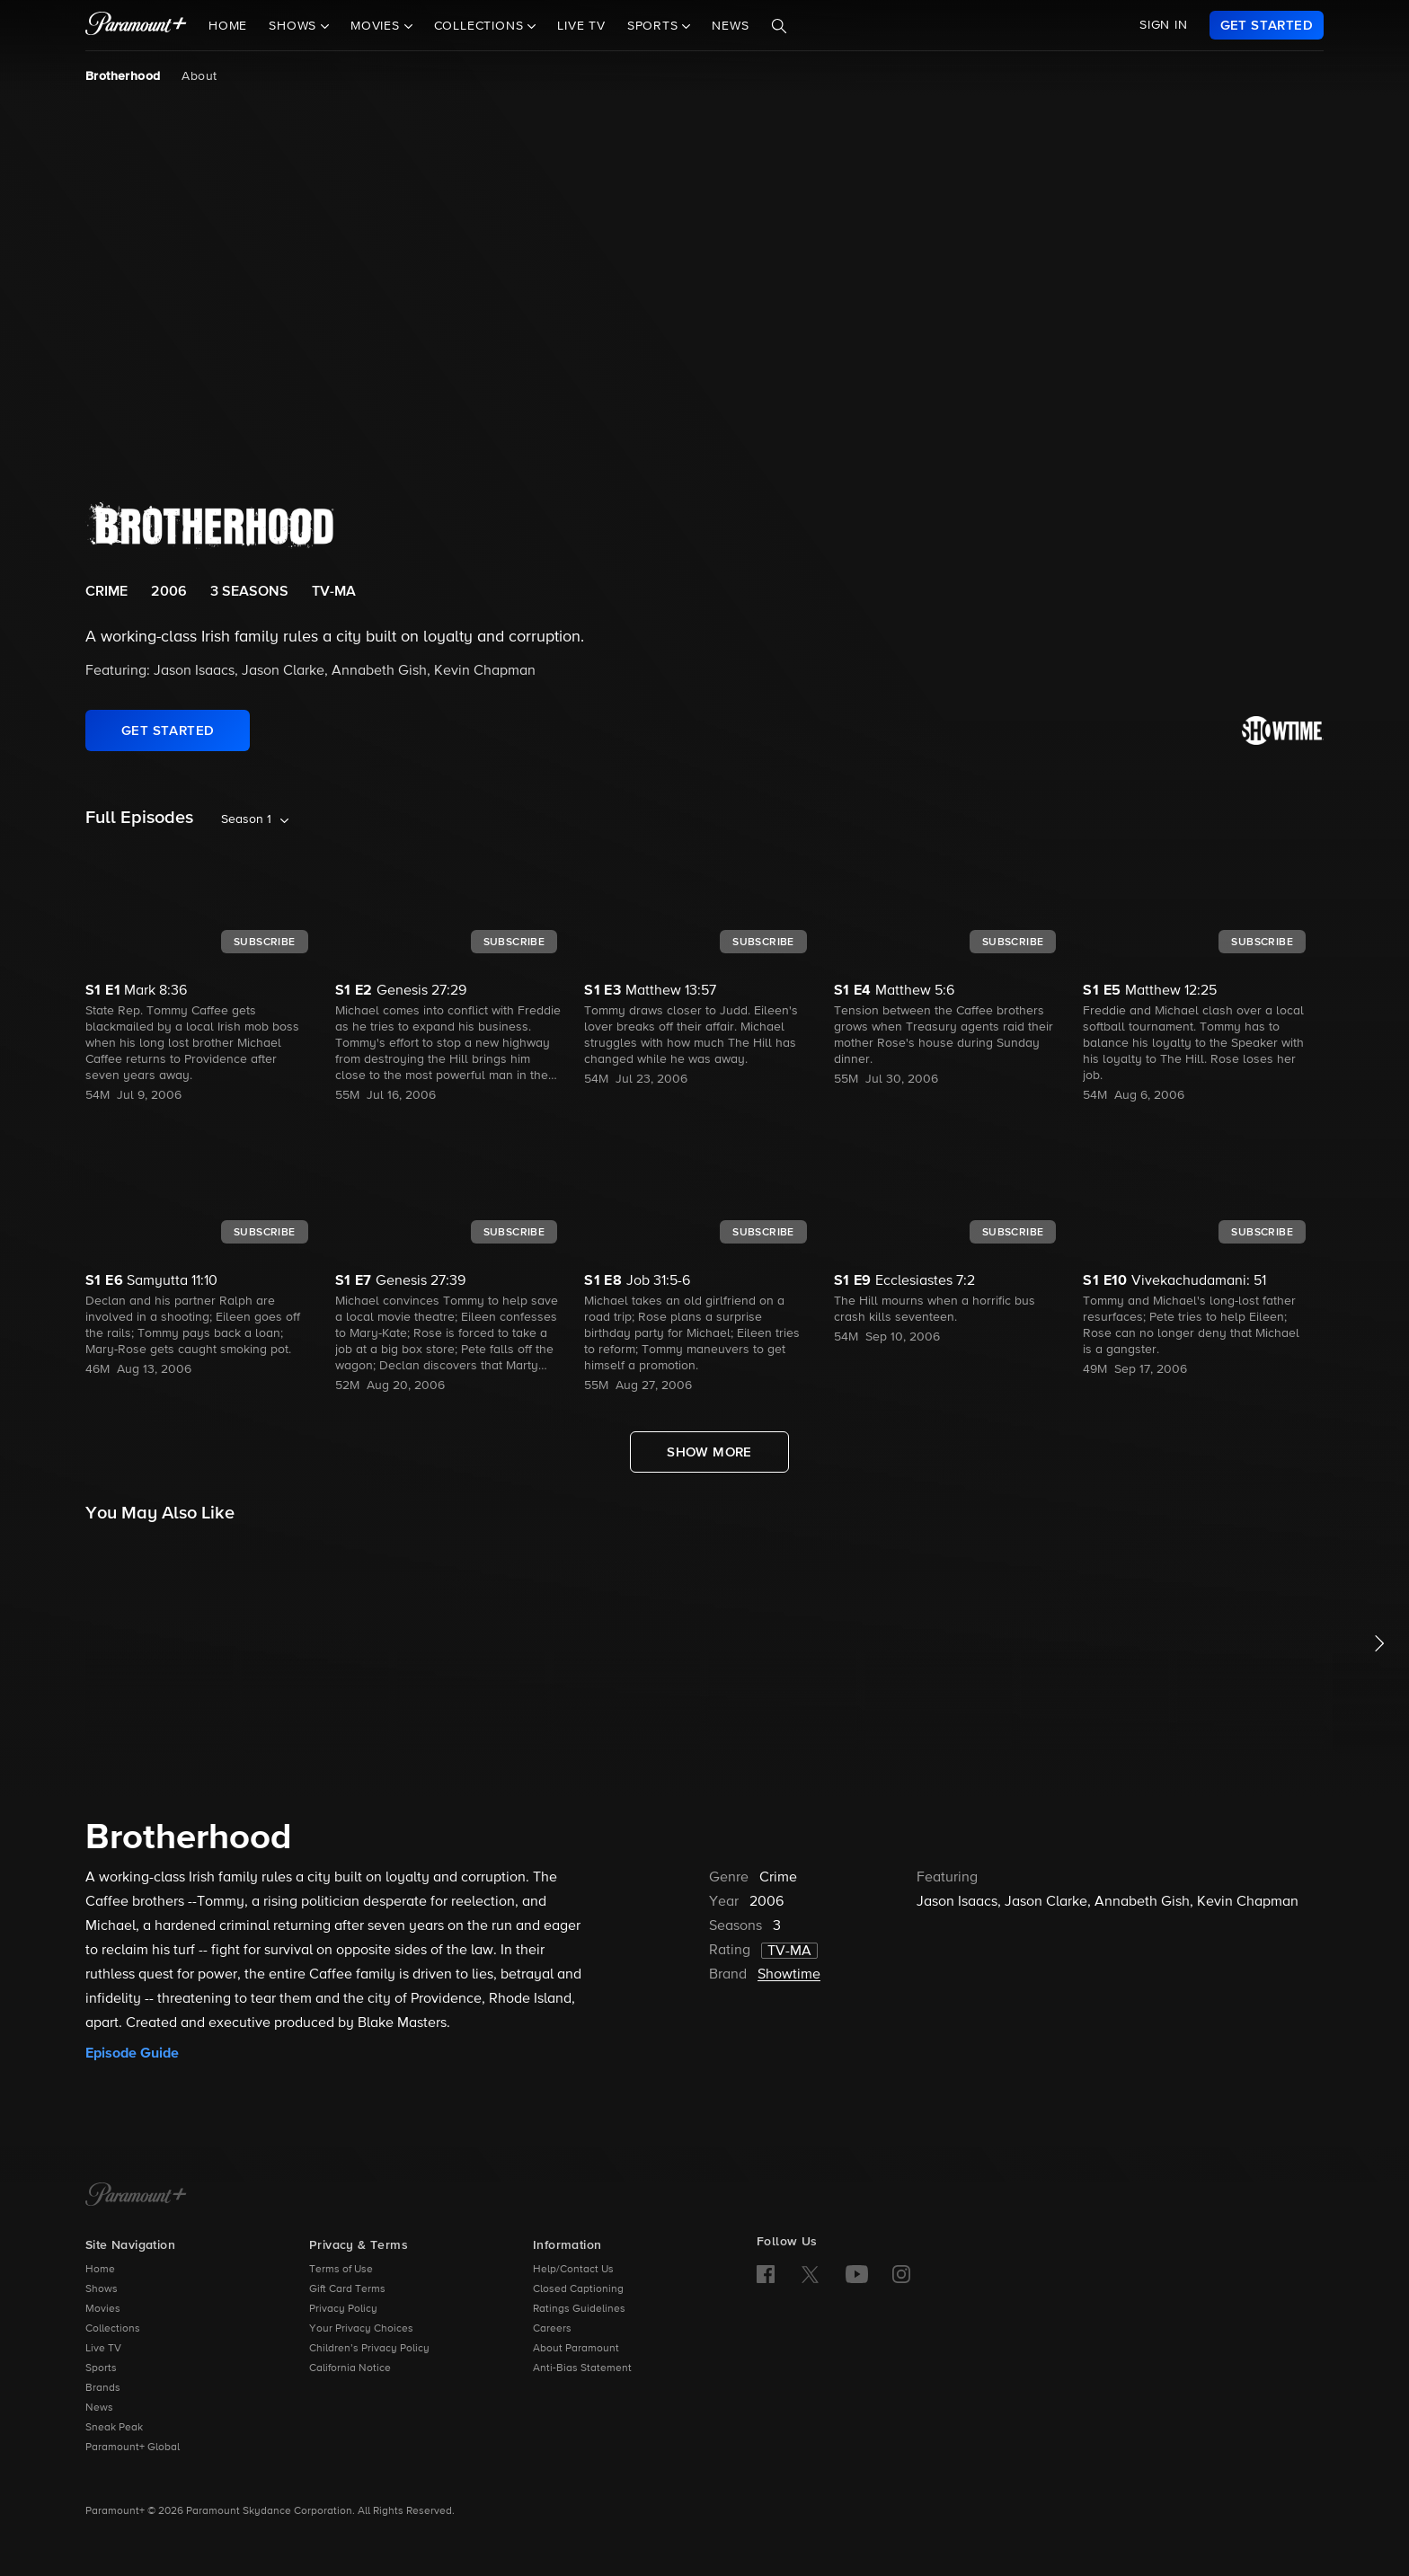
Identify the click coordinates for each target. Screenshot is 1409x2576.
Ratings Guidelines (579, 2309)
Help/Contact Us (573, 2269)
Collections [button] (481, 26)
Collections (112, 2329)
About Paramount (576, 2348)
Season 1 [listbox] (246, 819)
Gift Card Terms (347, 2289)
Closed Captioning (578, 2289)
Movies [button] (377, 26)
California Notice (350, 2368)
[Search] (779, 26)
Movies (102, 2309)
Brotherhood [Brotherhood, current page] (122, 76)
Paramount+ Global (132, 2447)
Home (227, 26)
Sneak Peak (114, 2427)
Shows (101, 2289)
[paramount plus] (136, 25)
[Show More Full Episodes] (709, 1452)
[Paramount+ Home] (136, 2195)
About (199, 76)
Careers (552, 2329)
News (730, 26)
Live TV (581, 26)
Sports (101, 2368)
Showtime (789, 1975)
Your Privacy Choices (361, 2329)
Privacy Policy (343, 2309)
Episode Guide (132, 2053)
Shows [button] (295, 26)
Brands (102, 2388)
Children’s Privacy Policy (369, 2348)
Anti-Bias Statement (582, 2368)
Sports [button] (655, 26)
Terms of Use (341, 2269)
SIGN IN (1163, 25)
